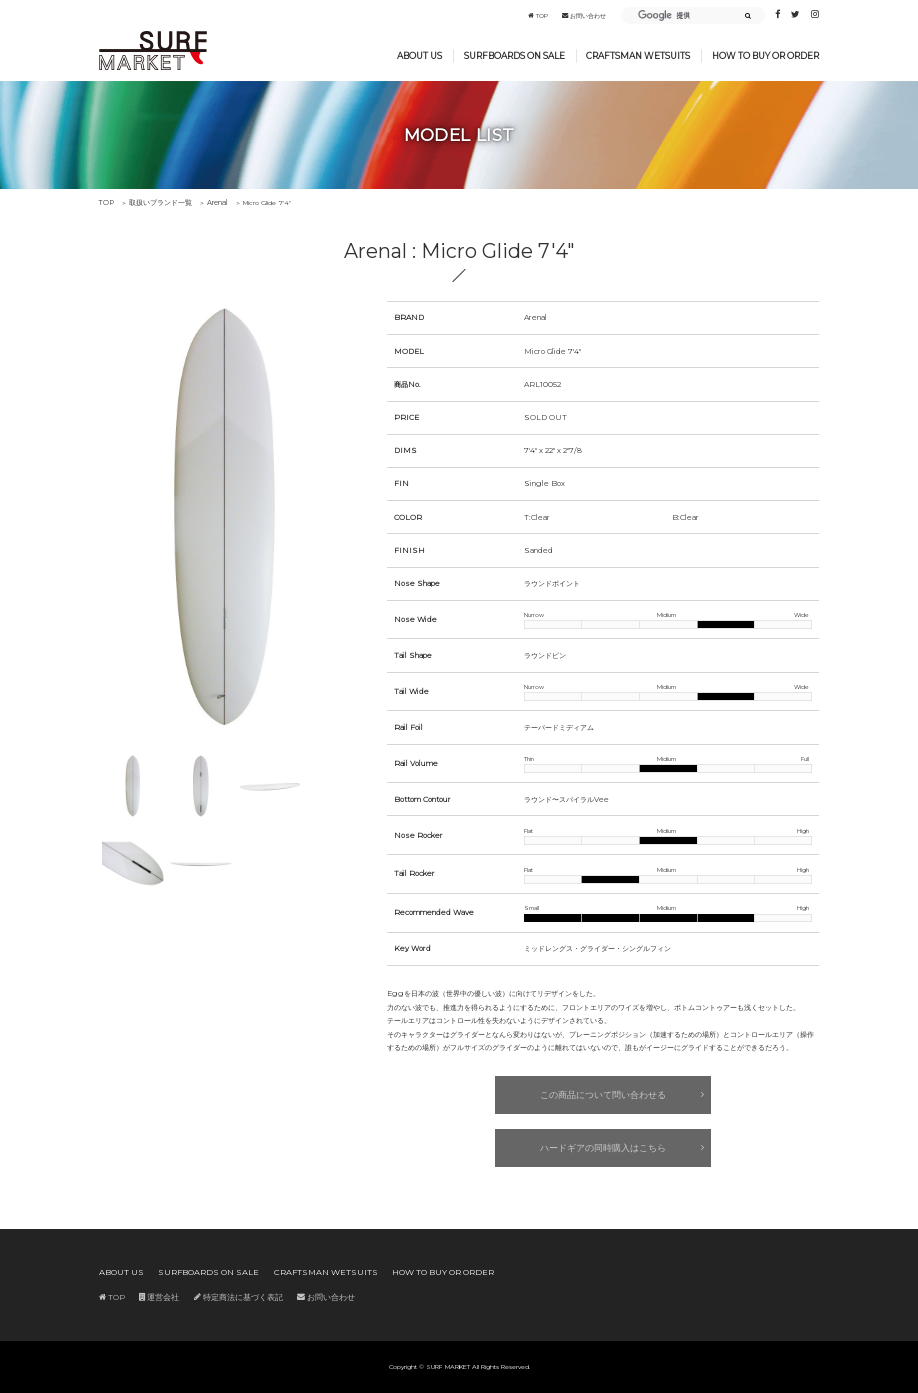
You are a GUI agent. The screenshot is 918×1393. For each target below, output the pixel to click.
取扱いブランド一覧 (153, 203)
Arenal (204, 203)
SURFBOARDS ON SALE (514, 56)
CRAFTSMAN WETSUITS (638, 56)
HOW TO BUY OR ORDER (765, 56)
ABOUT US (419, 56)
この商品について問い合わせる (603, 1094)
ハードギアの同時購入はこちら (603, 1146)
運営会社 (150, 1295)
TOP (538, 16)
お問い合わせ (584, 16)
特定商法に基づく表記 (222, 1295)
